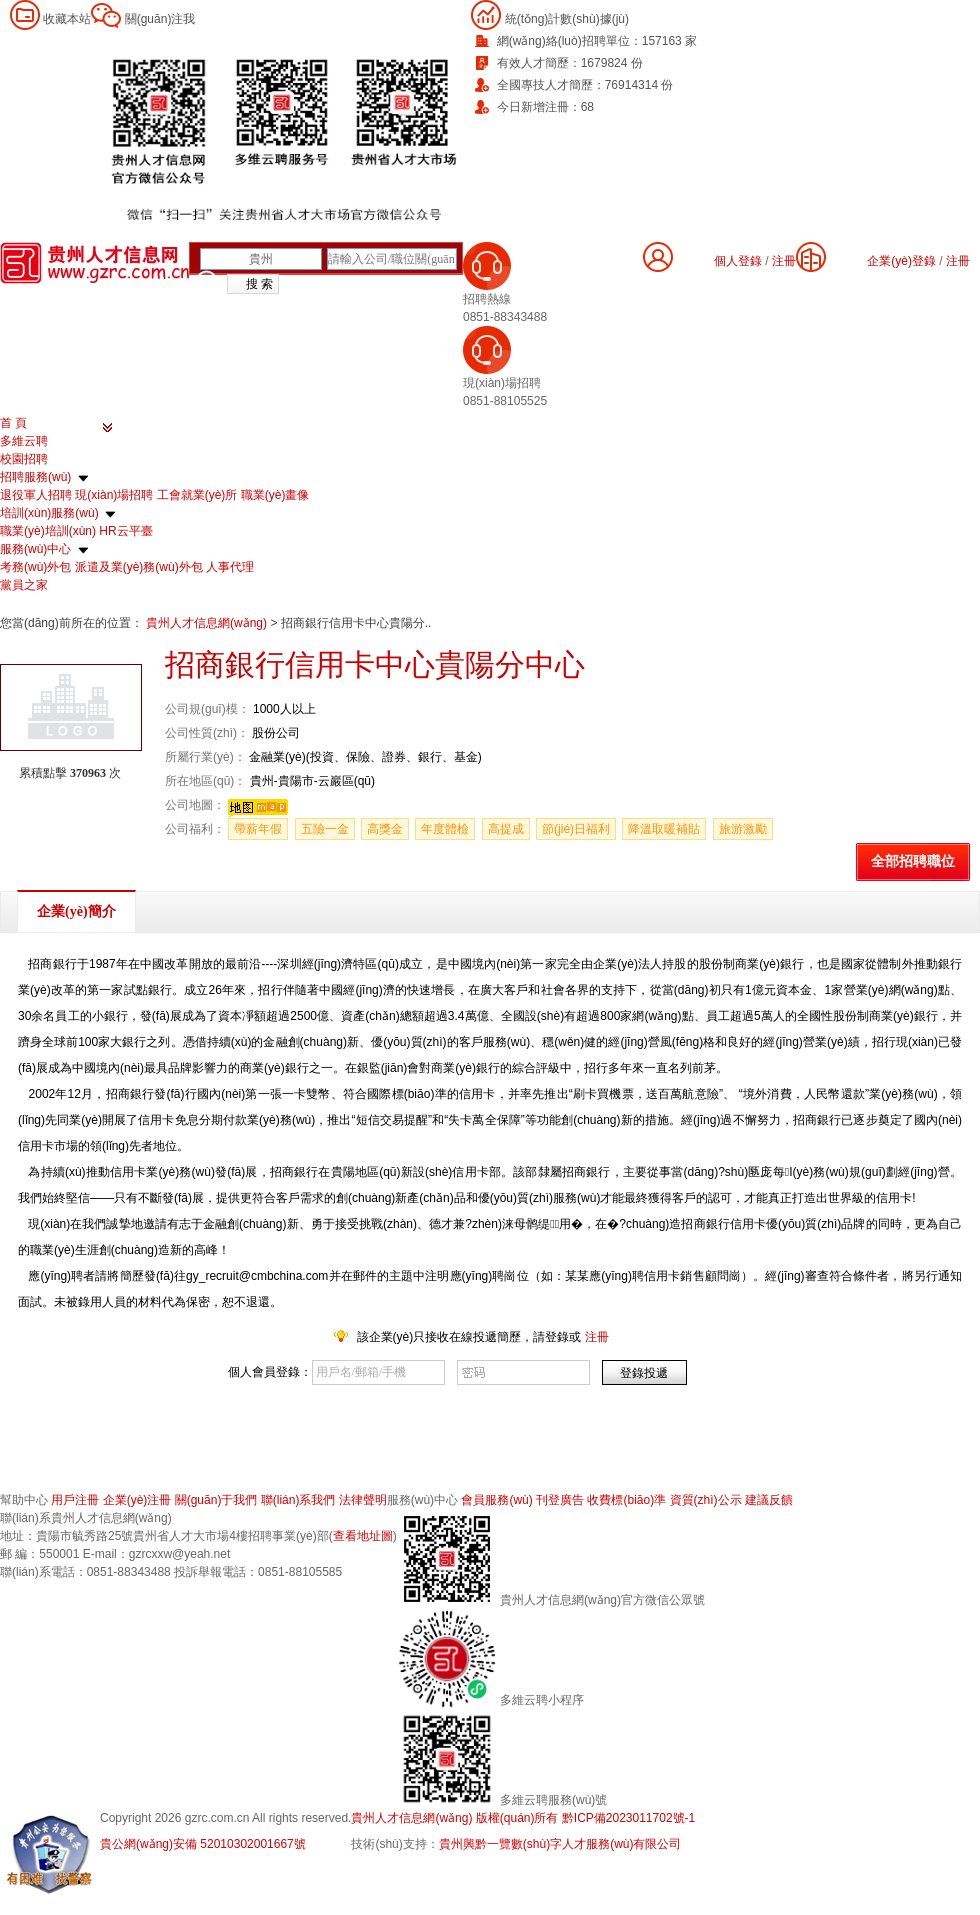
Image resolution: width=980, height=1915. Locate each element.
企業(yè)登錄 (901, 261)
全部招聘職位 (913, 861)
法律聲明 (363, 1500)
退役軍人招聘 (36, 495)
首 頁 (13, 423)
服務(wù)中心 (35, 549)
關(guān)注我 (160, 19)
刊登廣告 (560, 1500)
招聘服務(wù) (35, 477)
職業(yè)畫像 (275, 495)
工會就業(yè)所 (197, 495)
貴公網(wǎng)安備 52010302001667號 (203, 1844)
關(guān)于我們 (216, 1500)
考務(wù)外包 (35, 567)
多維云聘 (24, 441)
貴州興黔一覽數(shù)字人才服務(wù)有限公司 (560, 1844)
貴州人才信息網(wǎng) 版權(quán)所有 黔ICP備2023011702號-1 (523, 1818)
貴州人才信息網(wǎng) (208, 623)
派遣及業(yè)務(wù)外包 (139, 567)
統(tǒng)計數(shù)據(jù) (567, 19)
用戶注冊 (75, 1500)
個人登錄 (738, 261)
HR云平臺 (125, 531)
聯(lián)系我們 (298, 1500)
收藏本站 (67, 19)
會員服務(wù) (496, 1500)
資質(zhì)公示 (706, 1500)
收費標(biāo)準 (626, 1500)
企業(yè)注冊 (137, 1500)
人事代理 (230, 567)
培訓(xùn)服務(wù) (49, 513)
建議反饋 (769, 1500)
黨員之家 (24, 585)
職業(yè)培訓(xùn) (48, 531)
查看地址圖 (363, 1536)
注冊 (958, 261)
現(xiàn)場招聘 (114, 495)
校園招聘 (24, 459)
